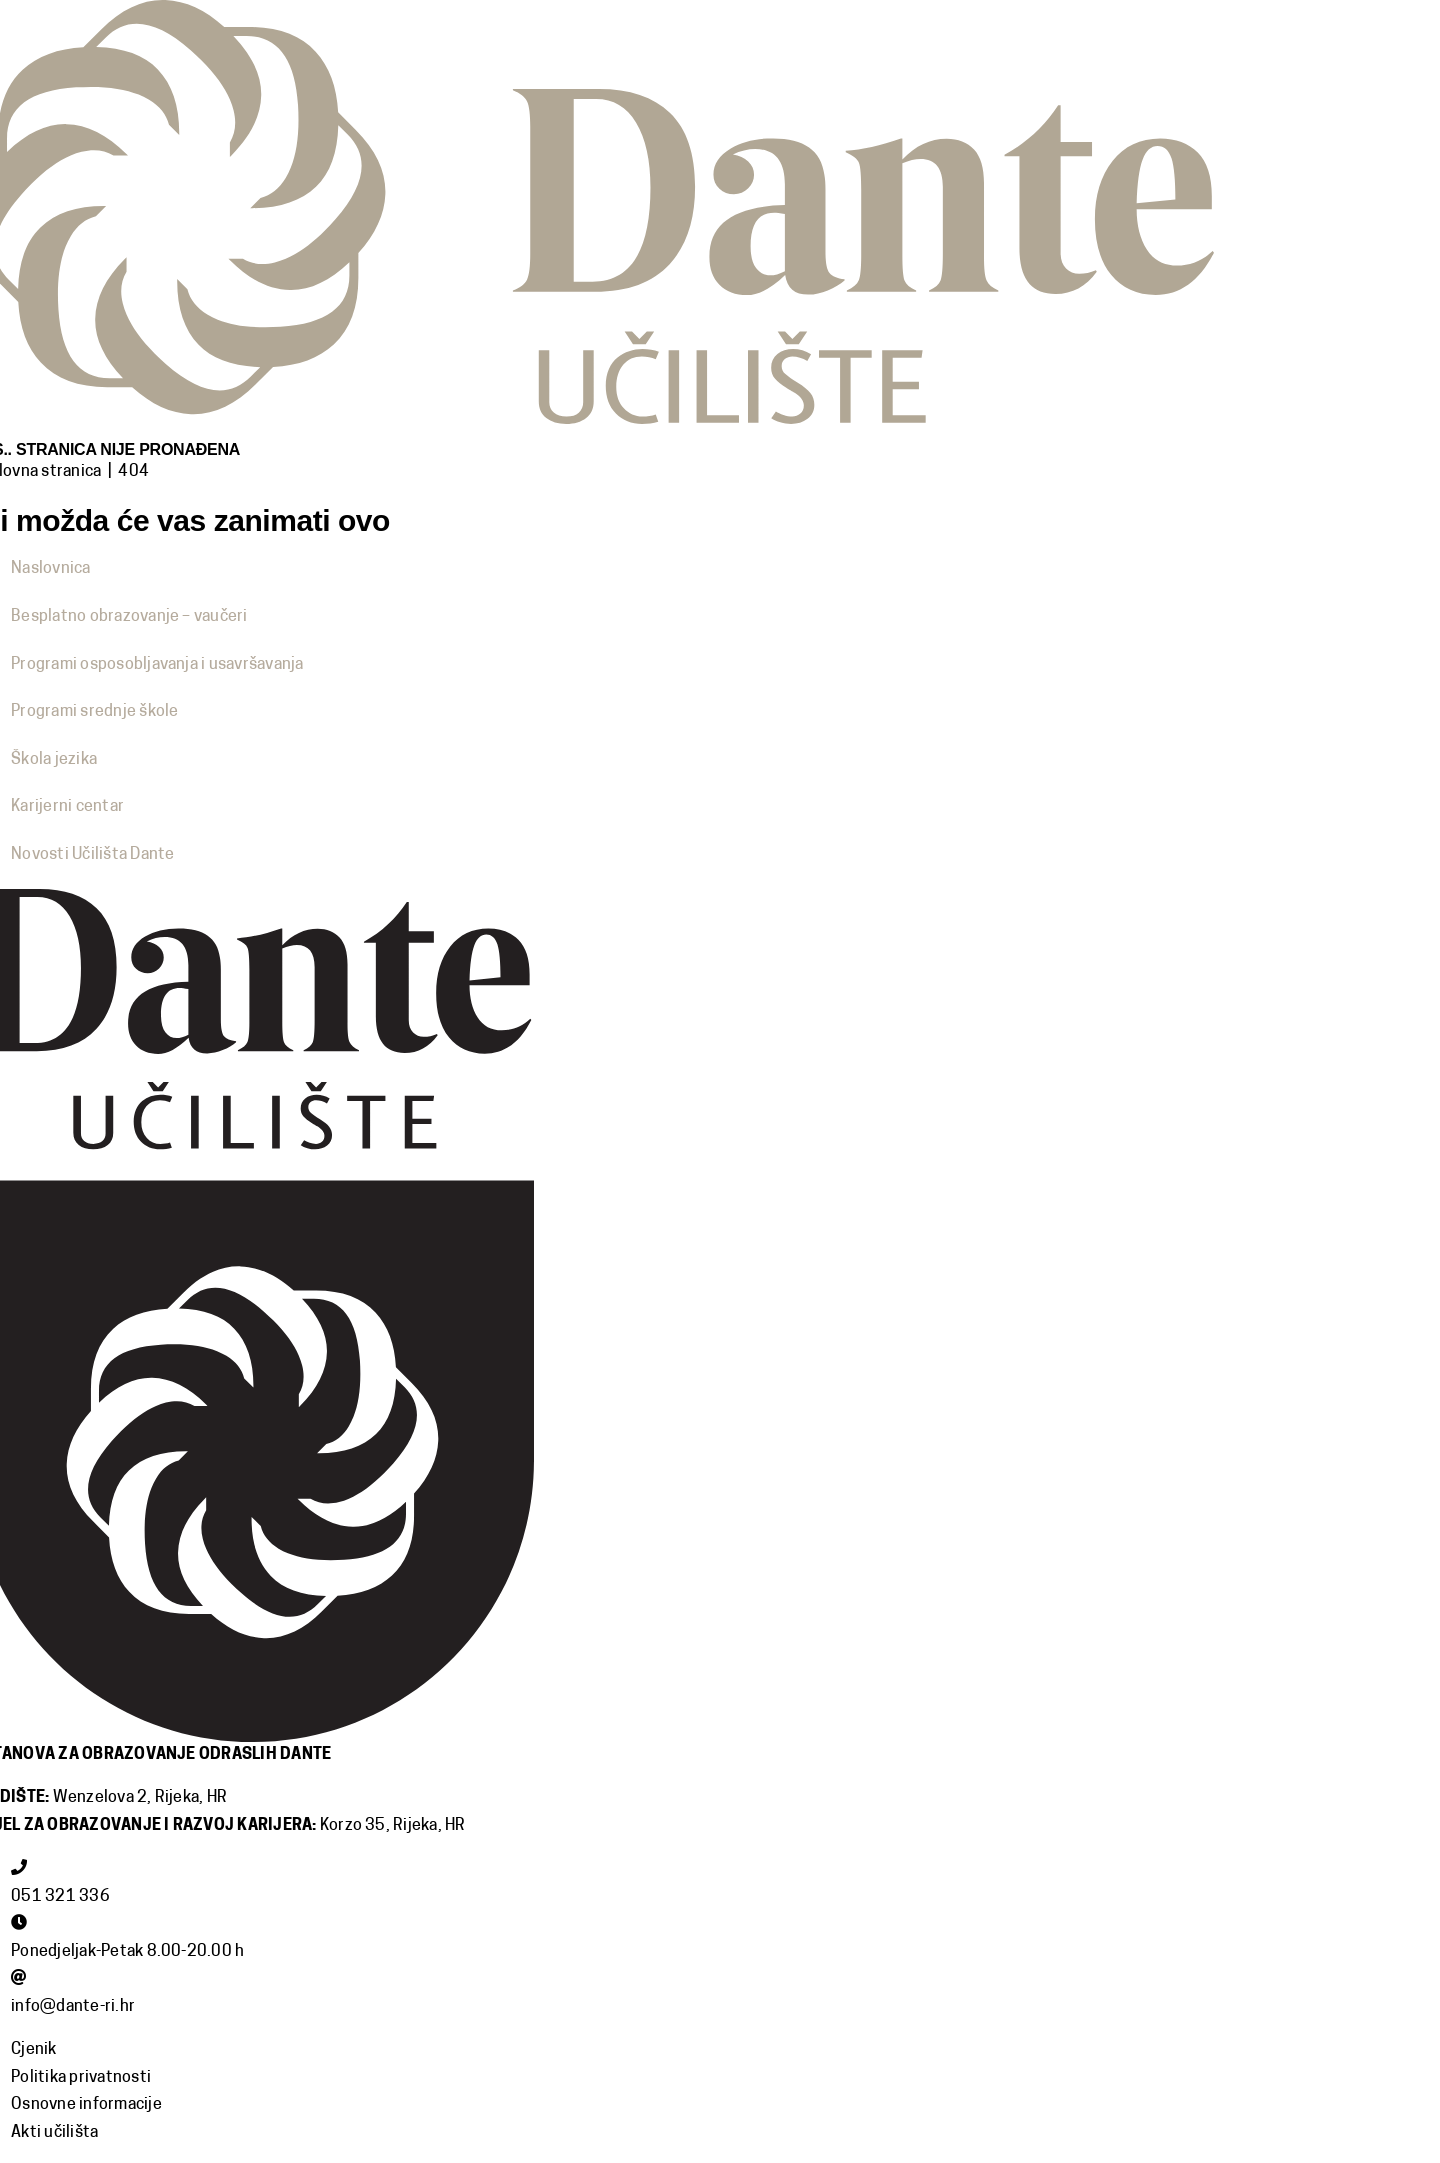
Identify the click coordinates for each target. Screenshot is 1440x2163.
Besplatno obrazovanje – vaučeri (129, 617)
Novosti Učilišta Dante (92, 855)
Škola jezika (54, 760)
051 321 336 (60, 1897)
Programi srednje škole (94, 712)
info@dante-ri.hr (73, 2007)
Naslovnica (50, 569)
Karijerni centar (67, 807)
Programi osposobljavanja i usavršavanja (157, 665)
